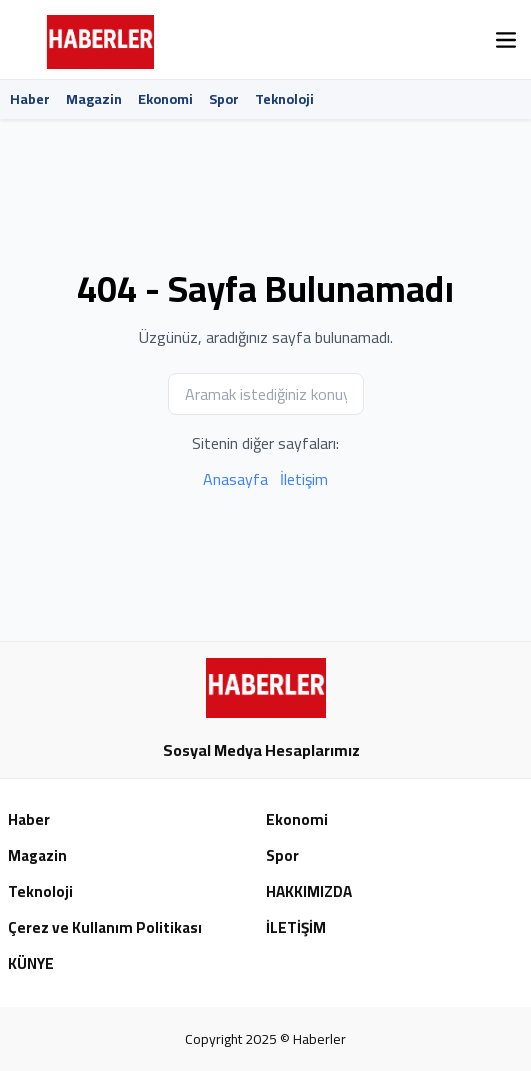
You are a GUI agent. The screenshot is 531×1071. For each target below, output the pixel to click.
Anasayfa (235, 479)
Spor (224, 99)
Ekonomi (165, 99)
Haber (30, 99)
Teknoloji (284, 99)
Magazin (94, 99)
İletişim (304, 479)
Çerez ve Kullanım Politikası (105, 929)
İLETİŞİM (296, 929)
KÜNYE (31, 965)
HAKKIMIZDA (309, 893)
